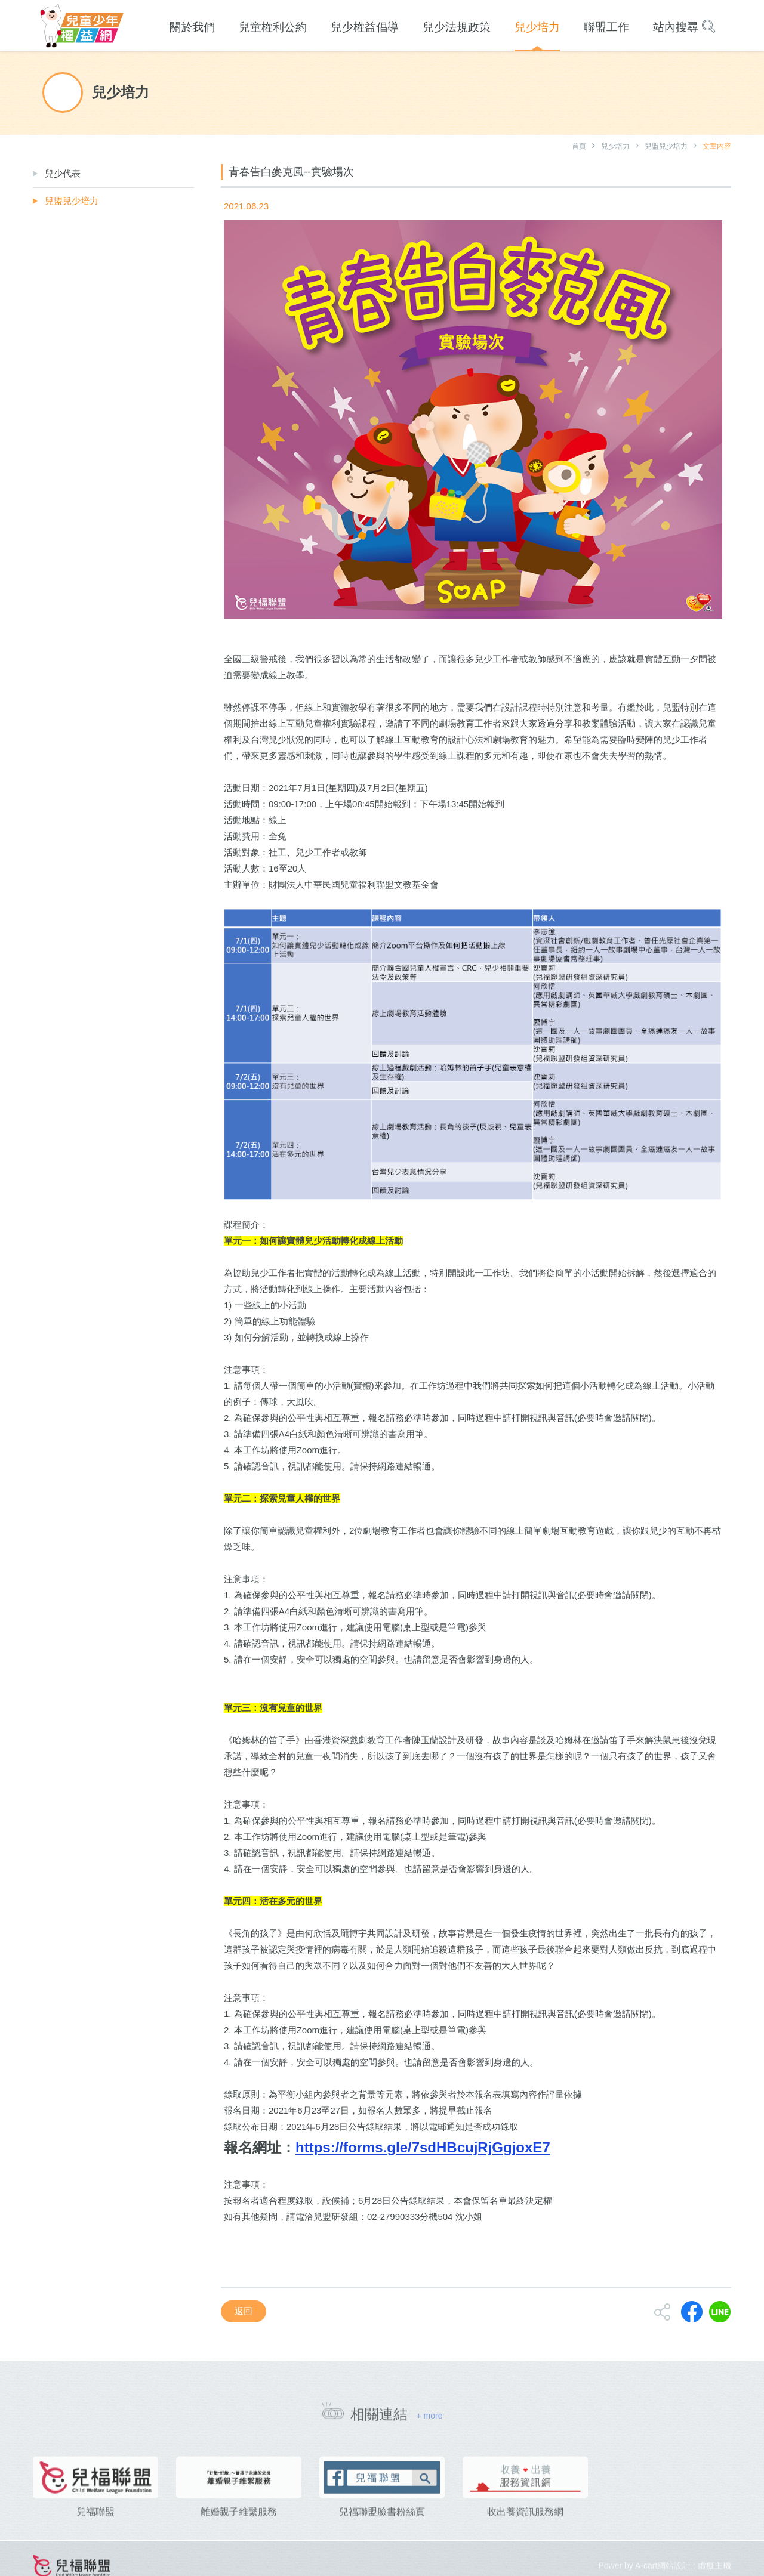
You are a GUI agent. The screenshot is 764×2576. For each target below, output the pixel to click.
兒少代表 (63, 173)
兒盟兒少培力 (666, 146)
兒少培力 (615, 146)
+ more (429, 2421)
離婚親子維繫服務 (239, 2531)
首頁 (579, 146)
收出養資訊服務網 (525, 2531)
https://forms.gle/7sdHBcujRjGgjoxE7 (422, 2147)
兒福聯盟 (95, 2531)
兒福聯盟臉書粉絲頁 (382, 2531)
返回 (243, 2311)
